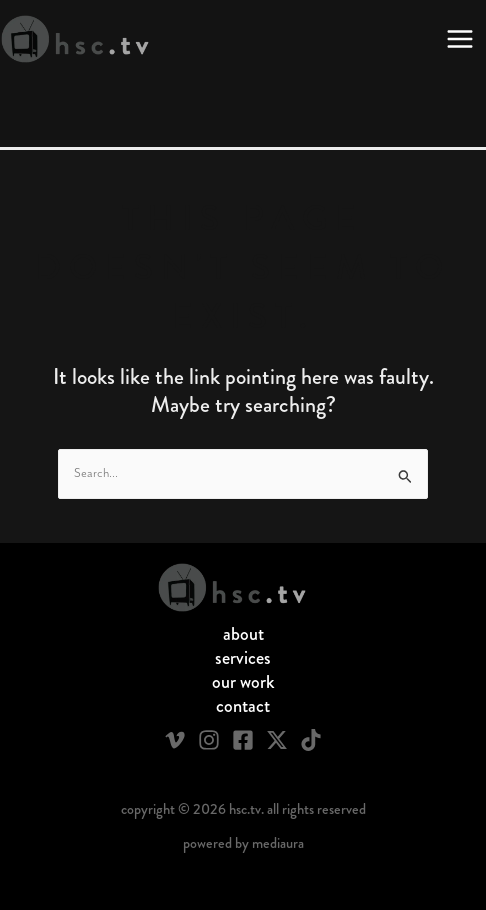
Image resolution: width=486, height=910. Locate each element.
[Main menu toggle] (460, 39)
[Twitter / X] (277, 740)
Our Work (243, 682)
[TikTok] (311, 740)
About (243, 634)
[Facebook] (243, 740)
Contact (243, 706)
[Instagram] (209, 740)
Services (243, 658)
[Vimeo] (175, 740)
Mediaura (278, 843)
